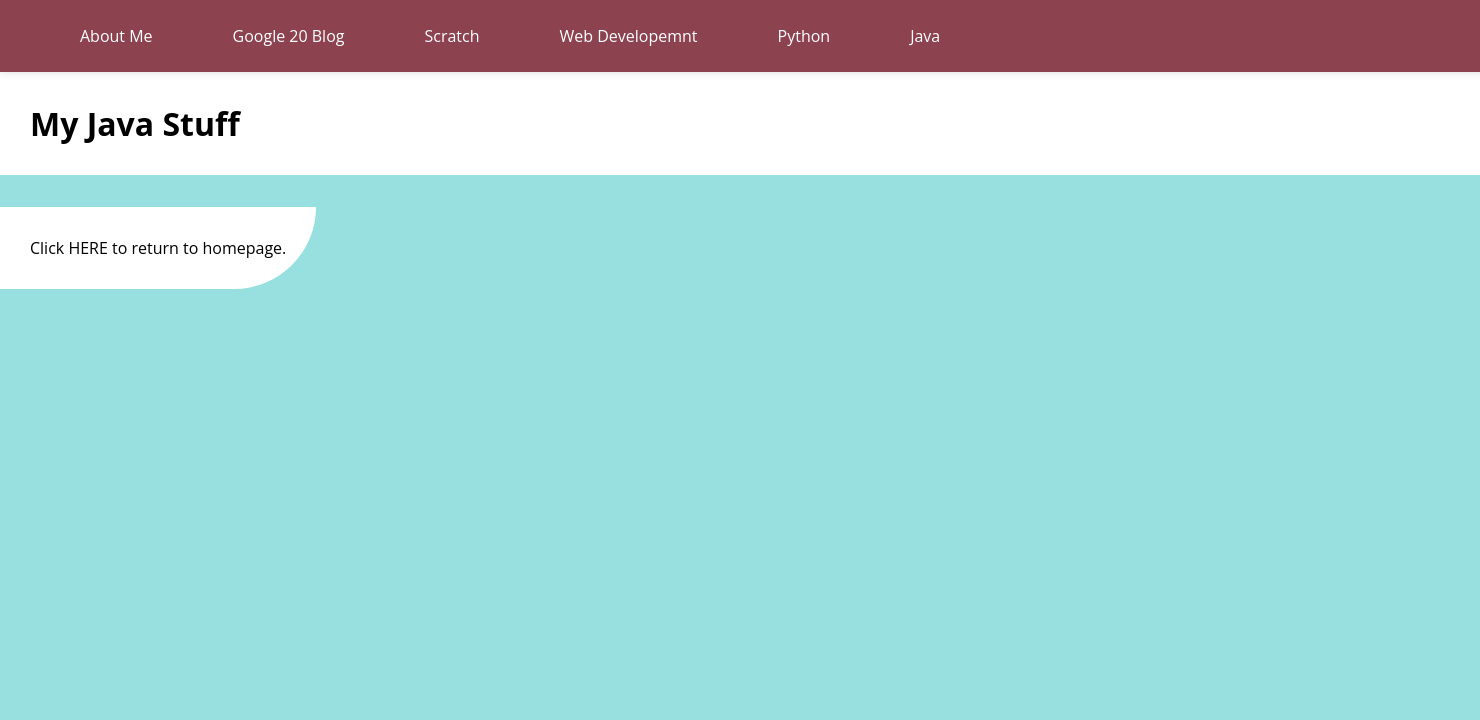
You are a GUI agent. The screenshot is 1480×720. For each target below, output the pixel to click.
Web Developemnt (629, 36)
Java (925, 36)
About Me (116, 36)
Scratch (451, 36)
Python (804, 36)
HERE (87, 248)
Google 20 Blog (289, 36)
